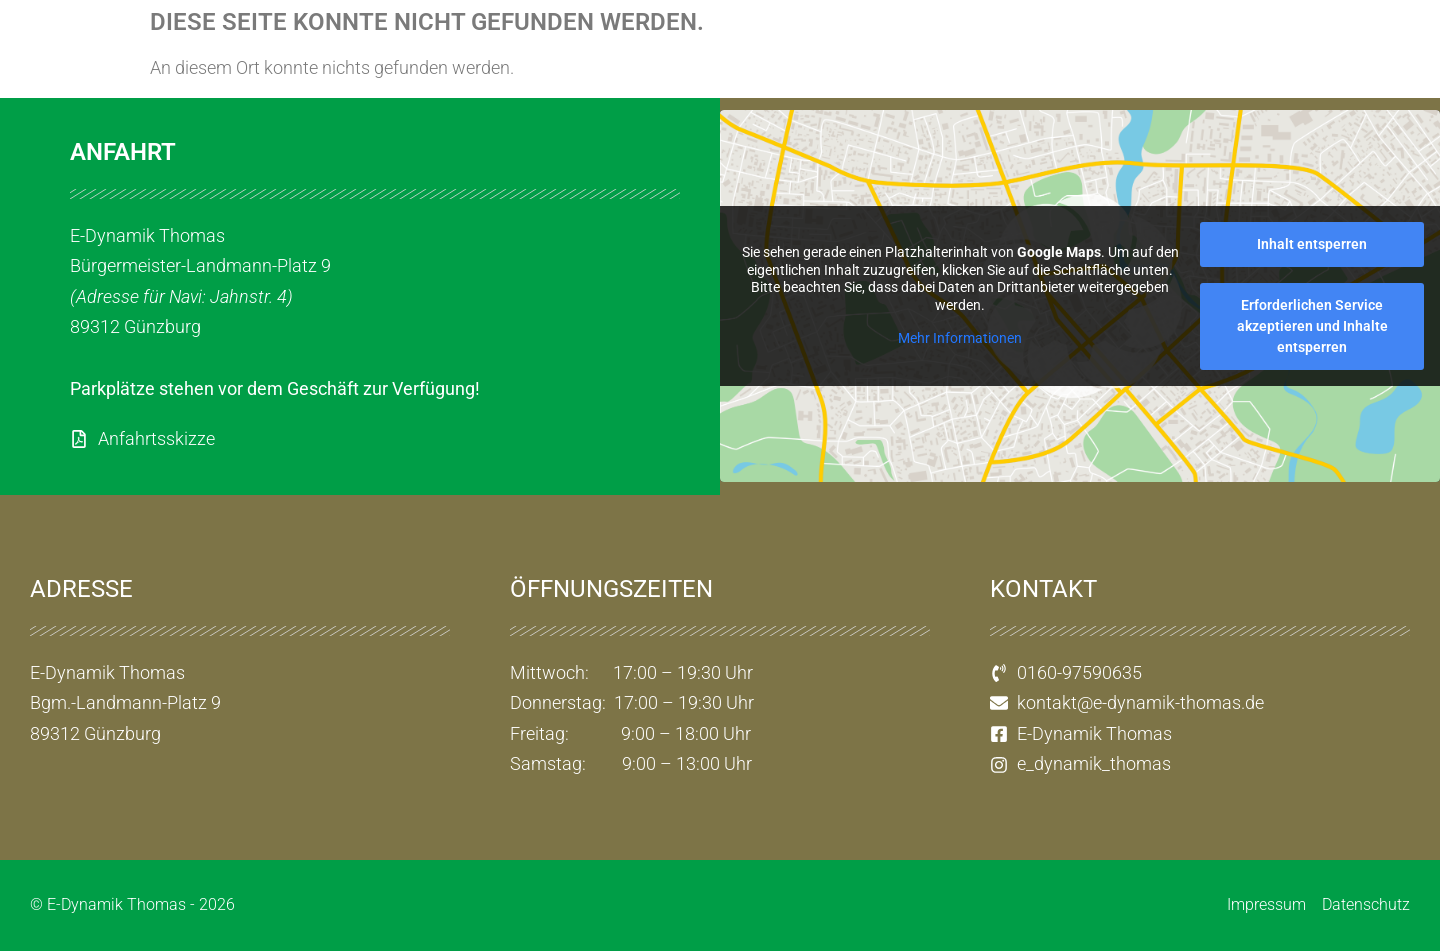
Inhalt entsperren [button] (1312, 244)
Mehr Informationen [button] (960, 339)
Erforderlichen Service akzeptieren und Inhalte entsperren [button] (1312, 326)
